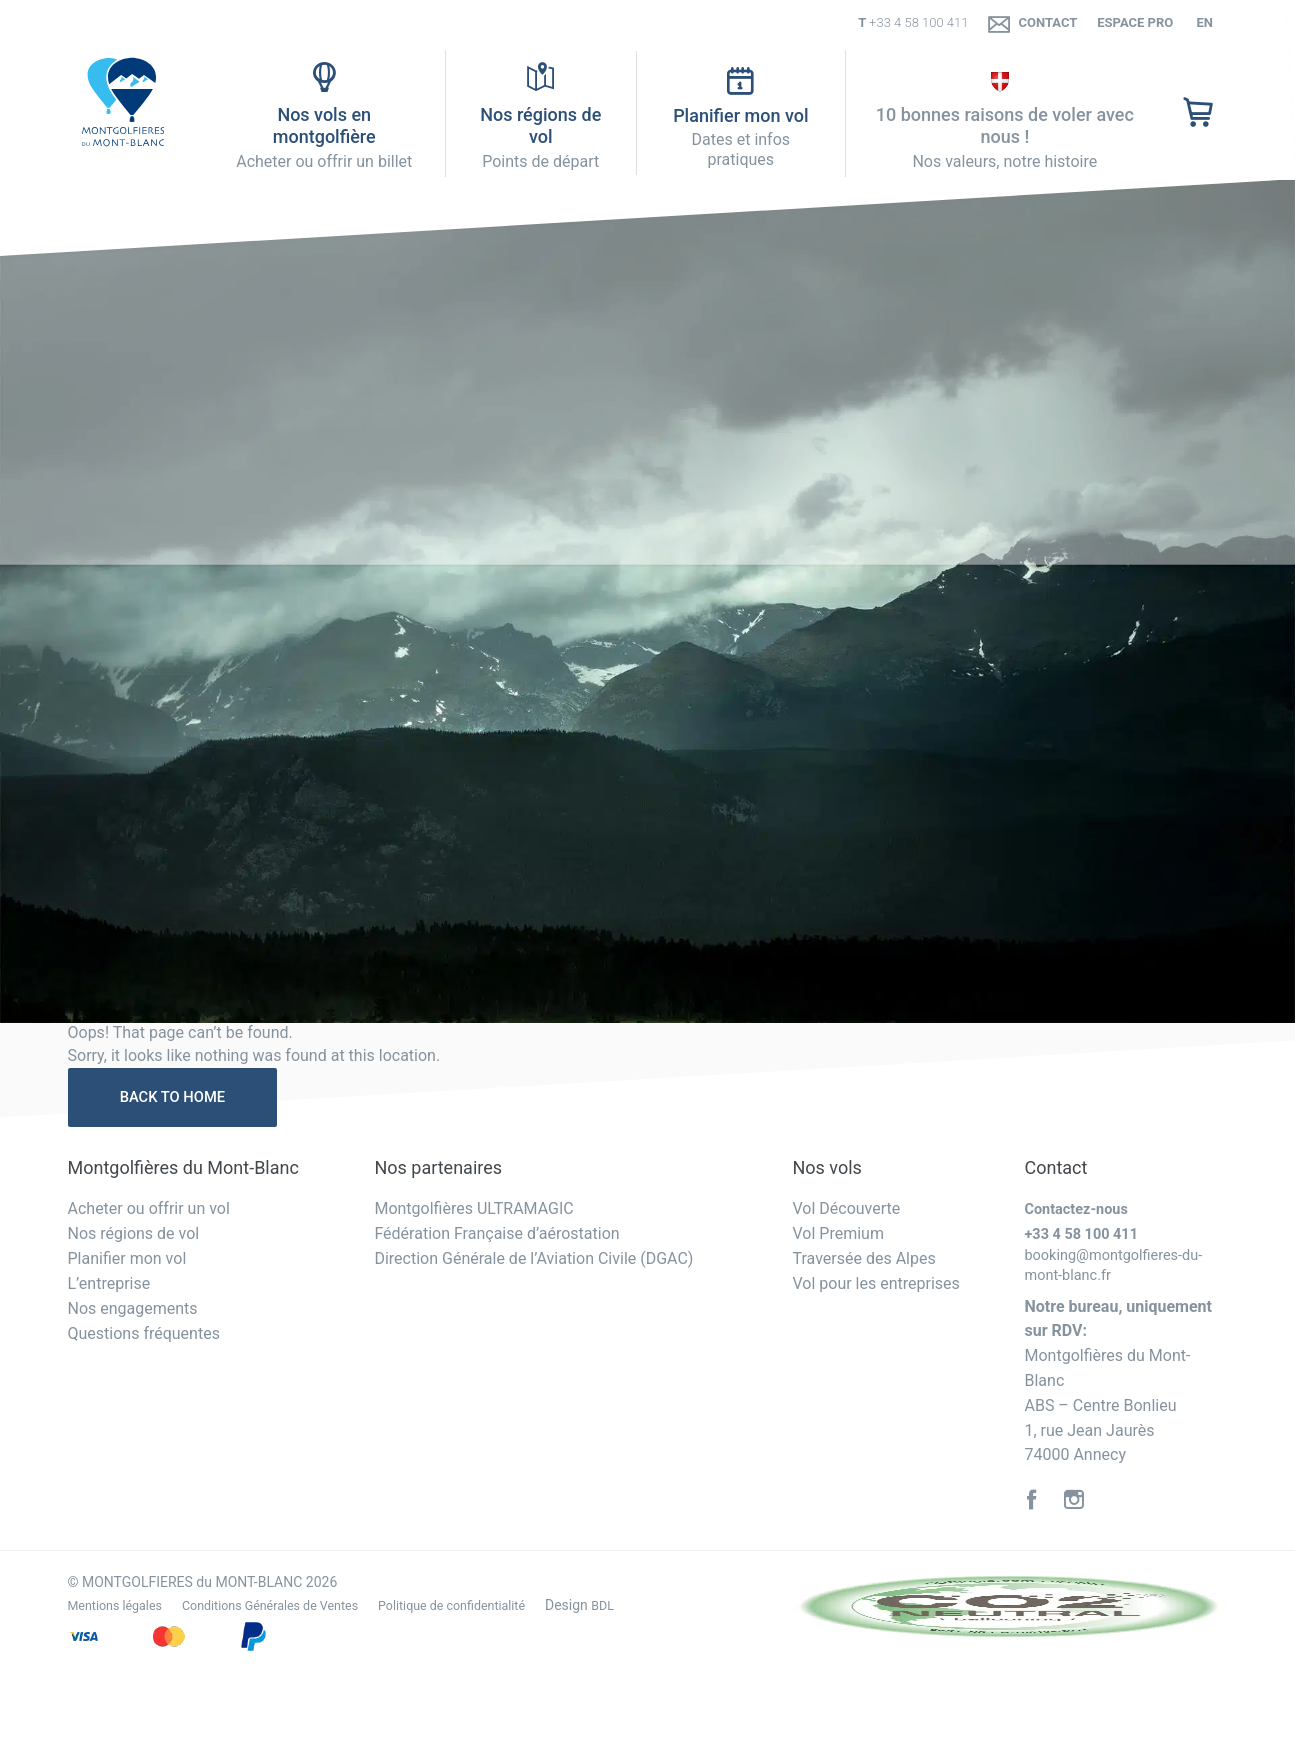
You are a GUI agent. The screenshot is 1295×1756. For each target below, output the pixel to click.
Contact (1032, 23)
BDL (655, 1609)
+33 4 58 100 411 (918, 22)
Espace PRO (1135, 22)
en (1203, 22)
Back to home (181, 1099)
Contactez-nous (1081, 1213)
